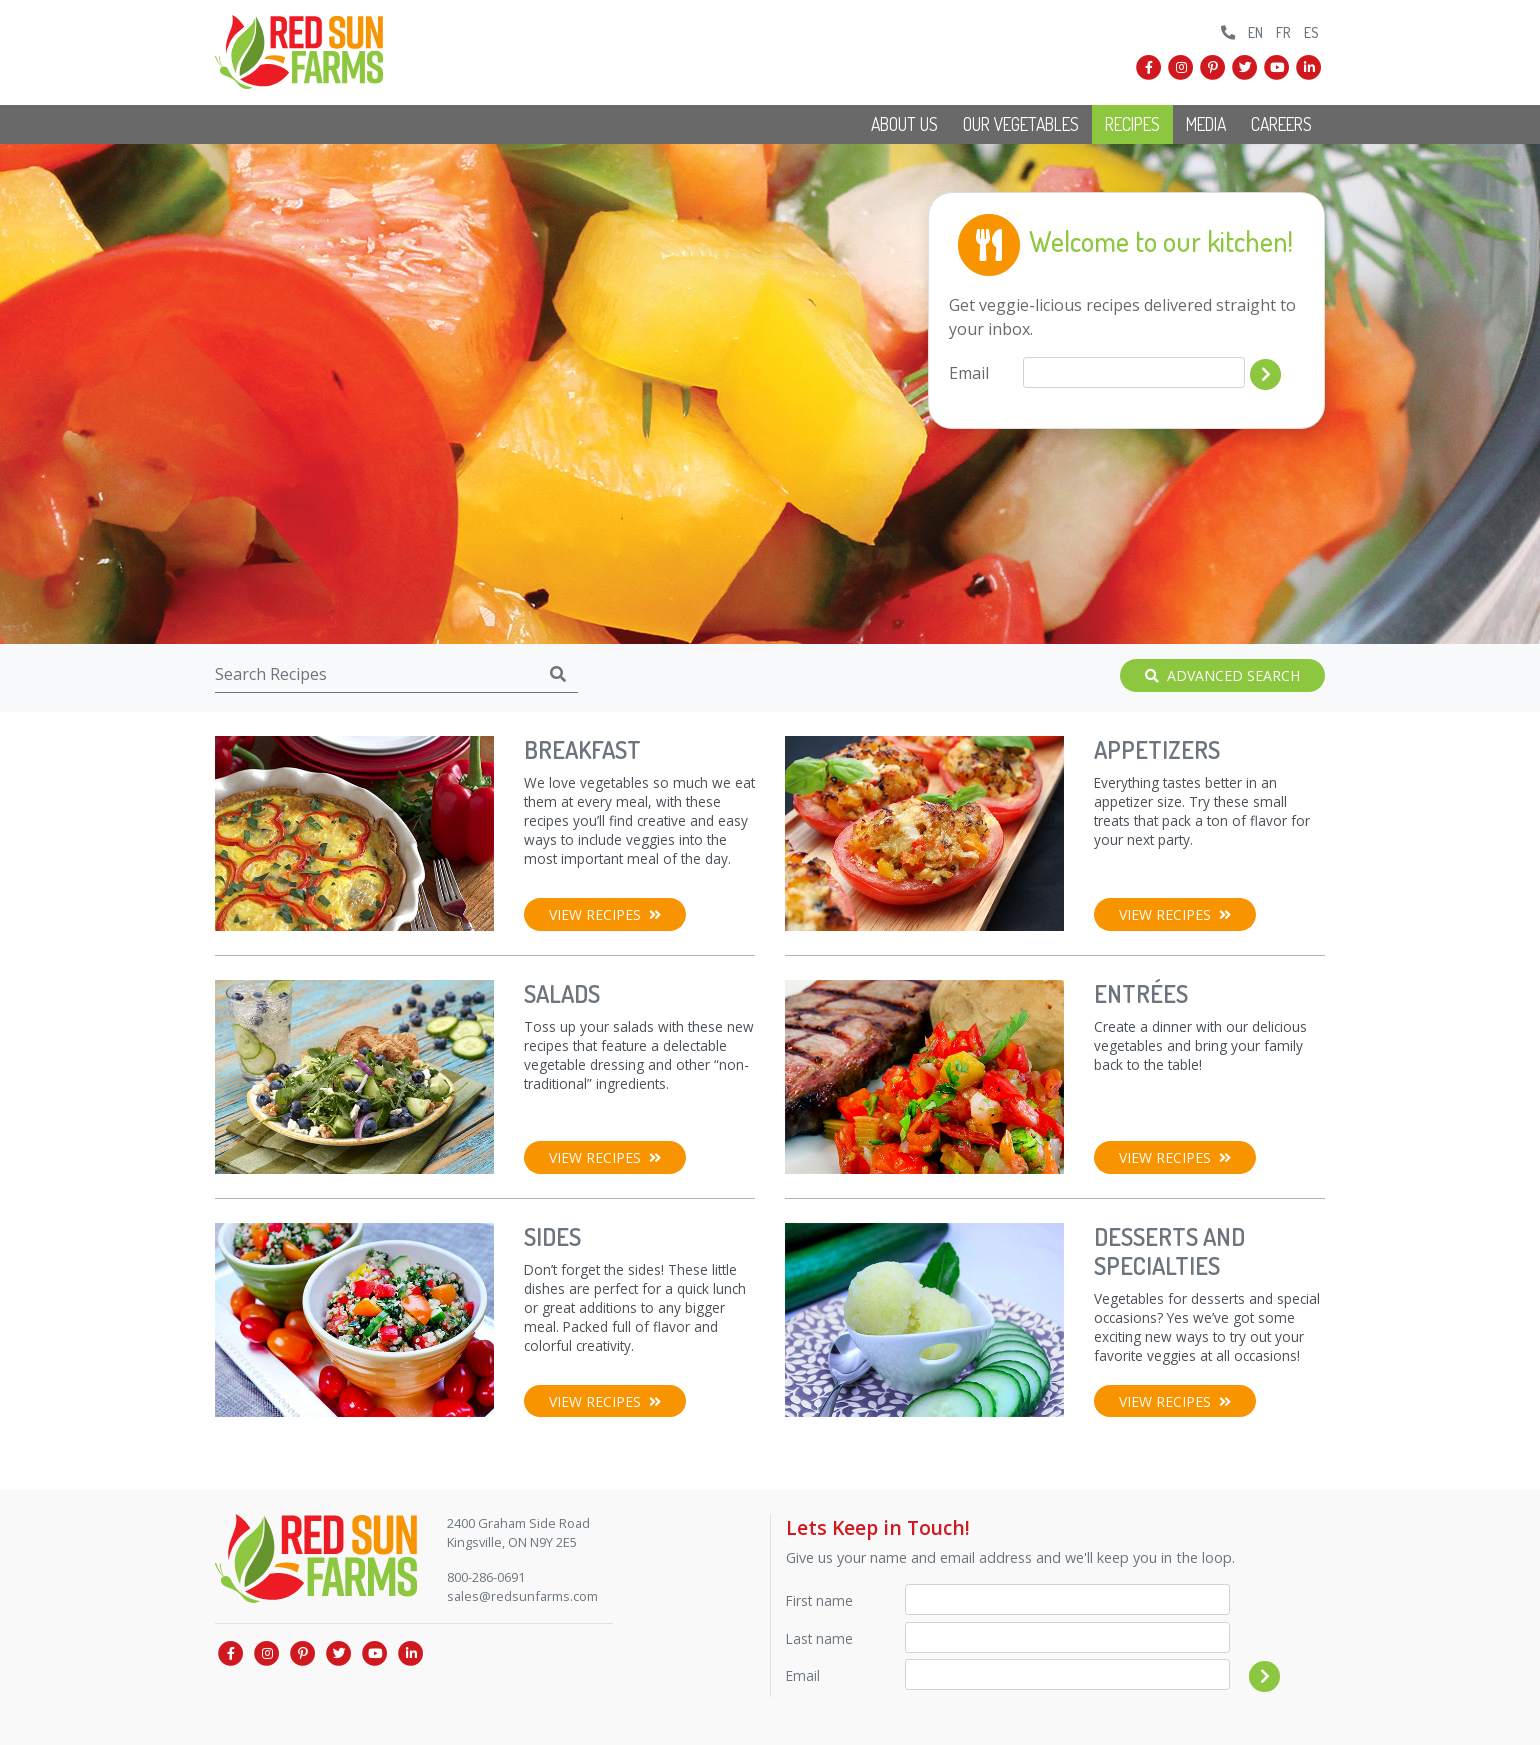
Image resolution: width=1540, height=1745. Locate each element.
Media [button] (1206, 124)
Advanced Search (1222, 675)
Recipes (1132, 124)
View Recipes (605, 914)
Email (969, 373)
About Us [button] (904, 124)
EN (1255, 32)
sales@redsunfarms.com (522, 1596)
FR (1283, 32)
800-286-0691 (486, 1577)
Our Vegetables (1021, 124)
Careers (1281, 124)
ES (1311, 32)
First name (819, 1600)
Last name (819, 1638)
